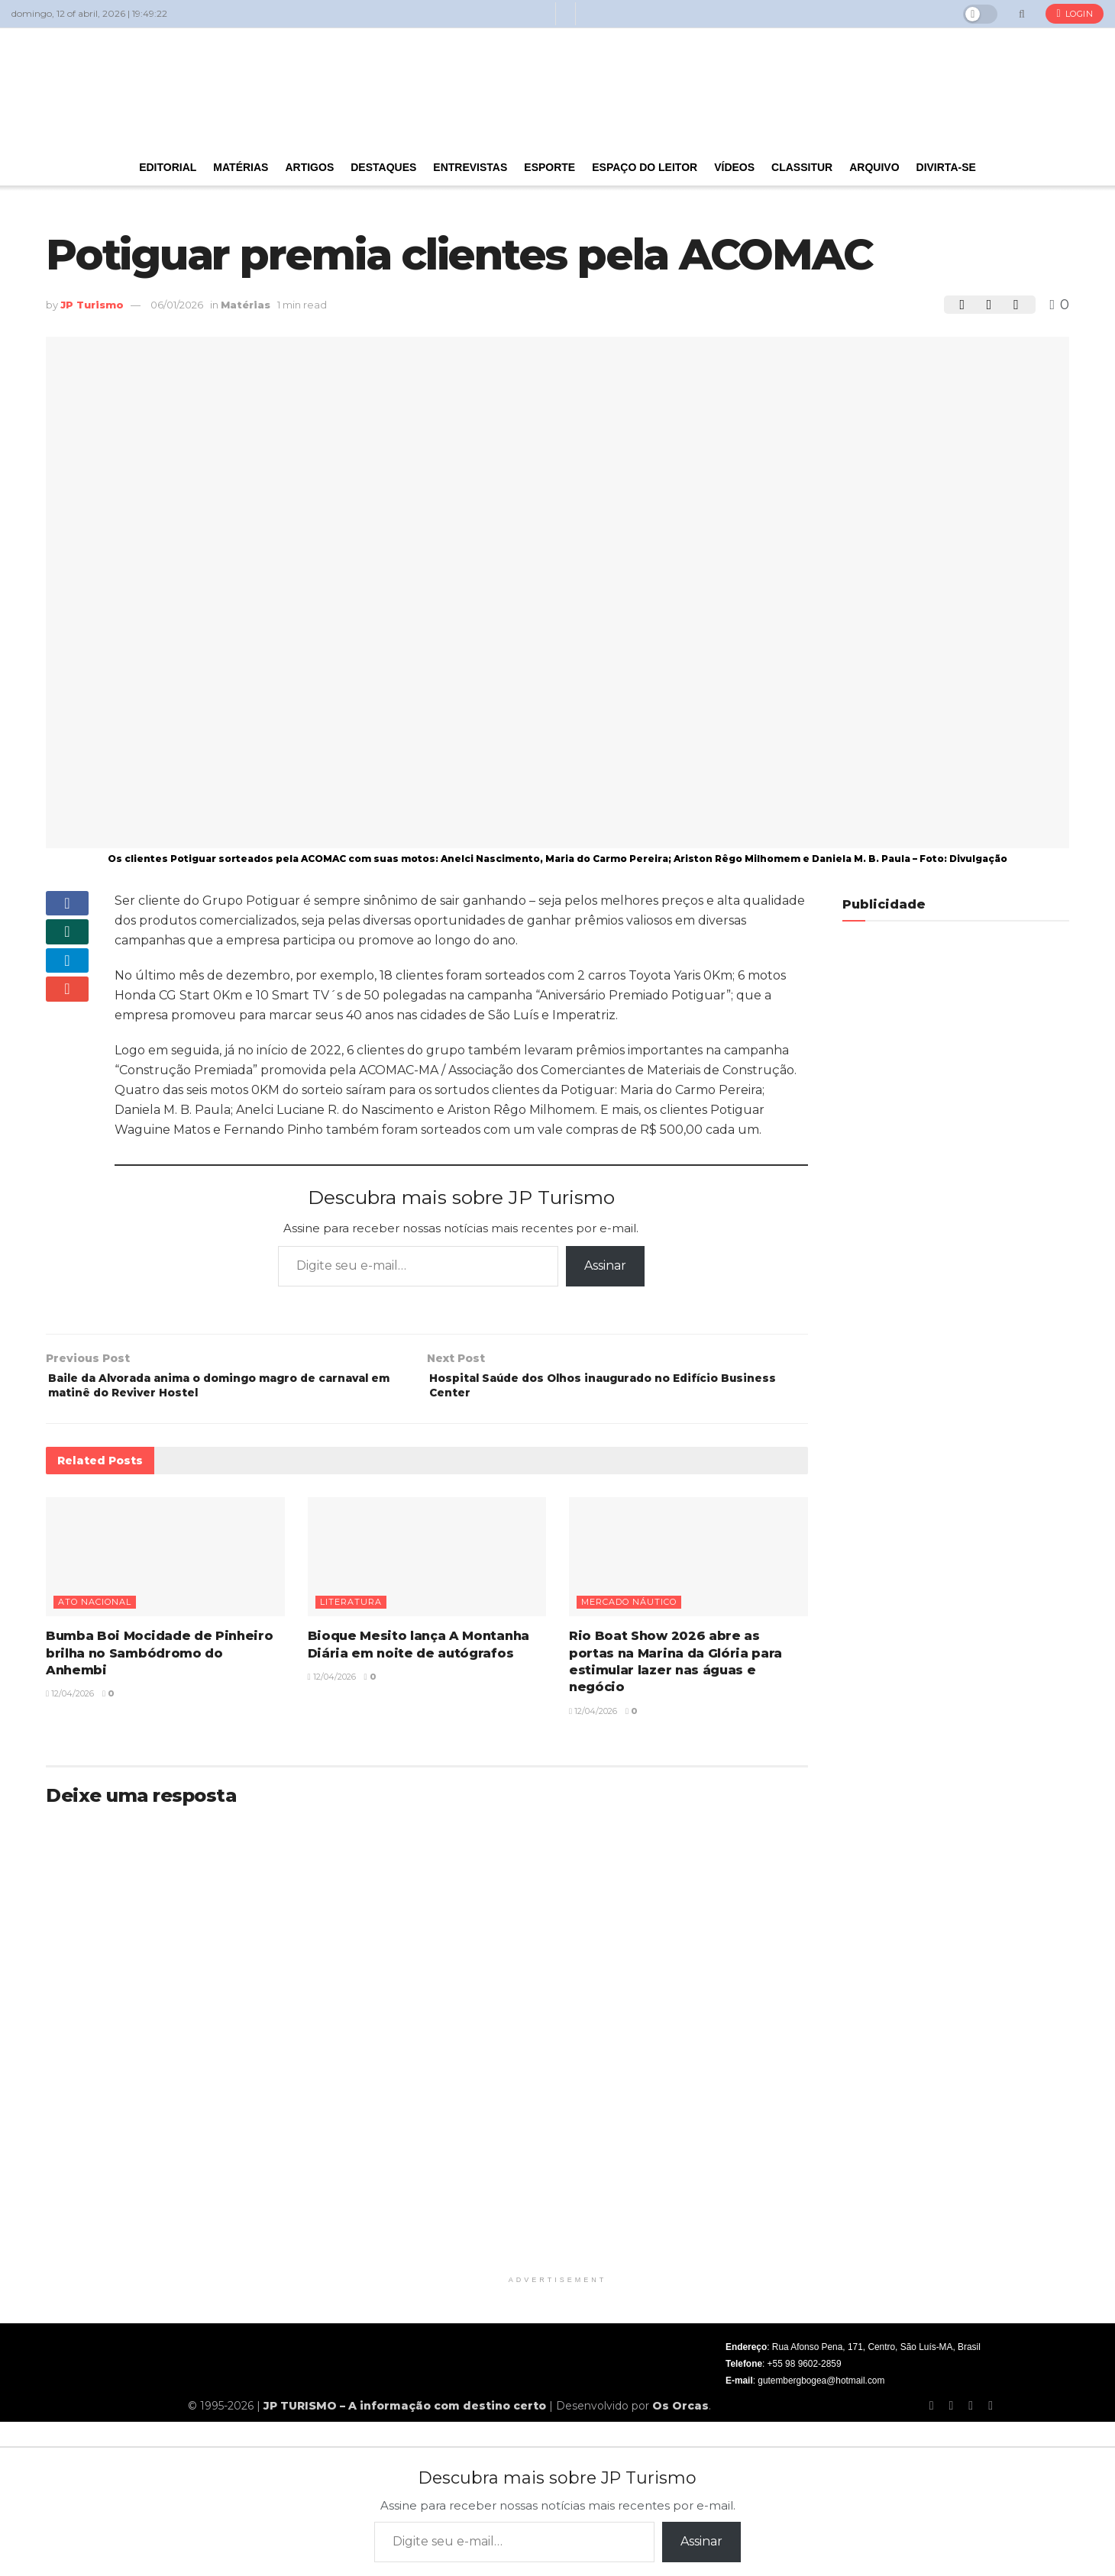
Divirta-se (946, 167)
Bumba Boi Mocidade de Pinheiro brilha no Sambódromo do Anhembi (159, 1661)
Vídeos (734, 167)
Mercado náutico (629, 1610)
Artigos (309, 167)
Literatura (351, 1610)
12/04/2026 (70, 1701)
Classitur (801, 167)
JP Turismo (92, 305)
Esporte (549, 167)
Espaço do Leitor (644, 167)
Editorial (167, 167)
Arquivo (874, 167)
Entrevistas (470, 167)
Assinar (605, 1265)
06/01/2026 (176, 305)
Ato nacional (94, 1610)
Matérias (240, 167)
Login (1074, 13)
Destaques (383, 167)
